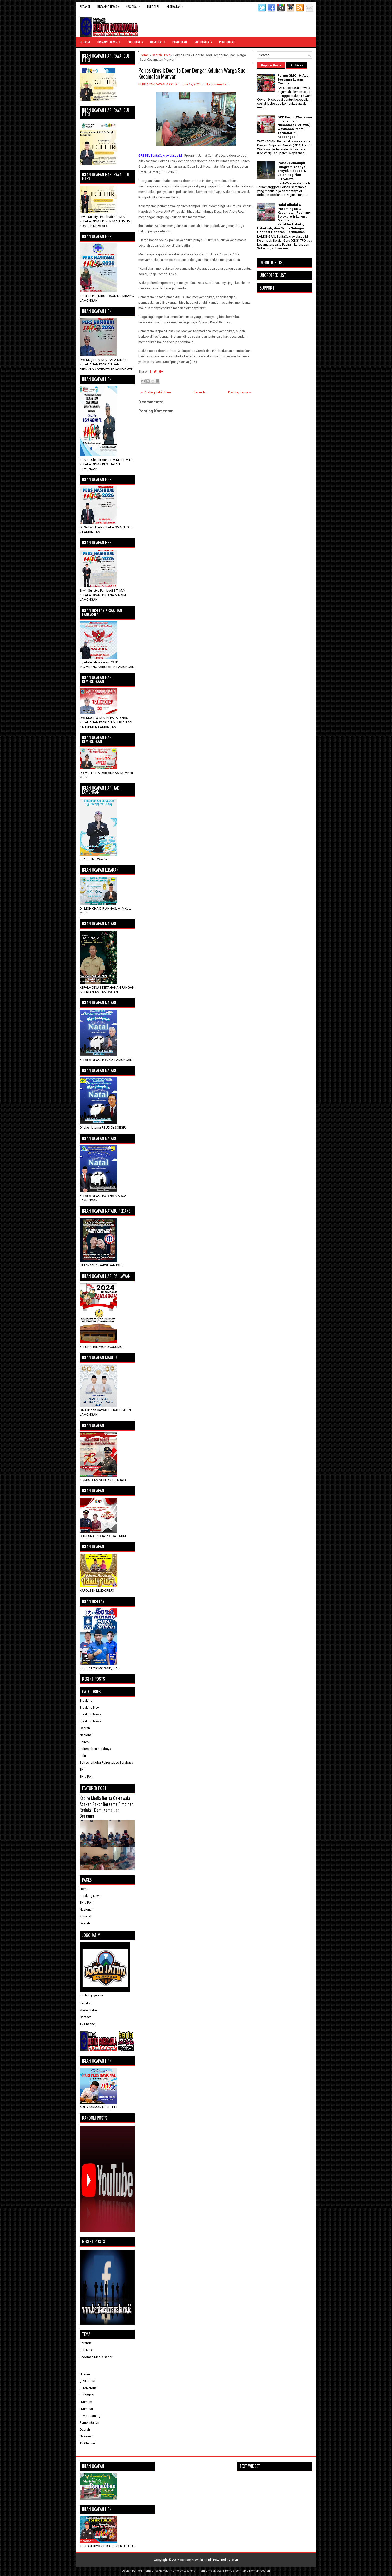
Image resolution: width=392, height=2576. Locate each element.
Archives (296, 65)
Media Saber (89, 2010)
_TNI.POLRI (87, 2381)
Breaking (86, 1700)
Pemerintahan (89, 2422)
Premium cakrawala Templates (218, 2570)
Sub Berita (205, 40)
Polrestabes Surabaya (95, 1749)
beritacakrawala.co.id (195, 2560)
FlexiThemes (144, 2570)
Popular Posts (271, 65)
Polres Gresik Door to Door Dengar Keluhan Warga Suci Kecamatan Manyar (192, 73)
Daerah (157, 55)
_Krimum (86, 2402)
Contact (85, 2017)
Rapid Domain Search (255, 2570)
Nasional (134, 5)
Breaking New (90, 1707)
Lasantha (189, 2570)
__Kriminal (87, 2395)
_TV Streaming (90, 2416)
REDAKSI (86, 2350)
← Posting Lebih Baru (155, 392)
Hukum (85, 2374)
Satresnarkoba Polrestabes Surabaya (106, 1762)
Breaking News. (91, 1721)
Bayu (234, 2560)
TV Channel (88, 2024)
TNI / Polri (87, 1776)
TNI (82, 1769)
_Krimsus (86, 2409)
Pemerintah (227, 41)
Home (144, 55)
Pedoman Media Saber (96, 2357)
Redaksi (85, 6)
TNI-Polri (153, 6)
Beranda (200, 392)
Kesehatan (176, 5)
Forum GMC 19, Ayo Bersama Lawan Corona (293, 79)
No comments (216, 84)
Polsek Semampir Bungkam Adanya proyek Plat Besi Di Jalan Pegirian (293, 169)
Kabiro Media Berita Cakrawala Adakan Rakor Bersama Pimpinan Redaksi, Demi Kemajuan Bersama (107, 1807)
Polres (84, 1742)
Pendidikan (179, 41)
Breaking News (110, 5)
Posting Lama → (240, 392)
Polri (167, 55)
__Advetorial (89, 2388)
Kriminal (85, 1916)
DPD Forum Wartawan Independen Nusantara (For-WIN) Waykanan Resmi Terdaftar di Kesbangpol (295, 127)
